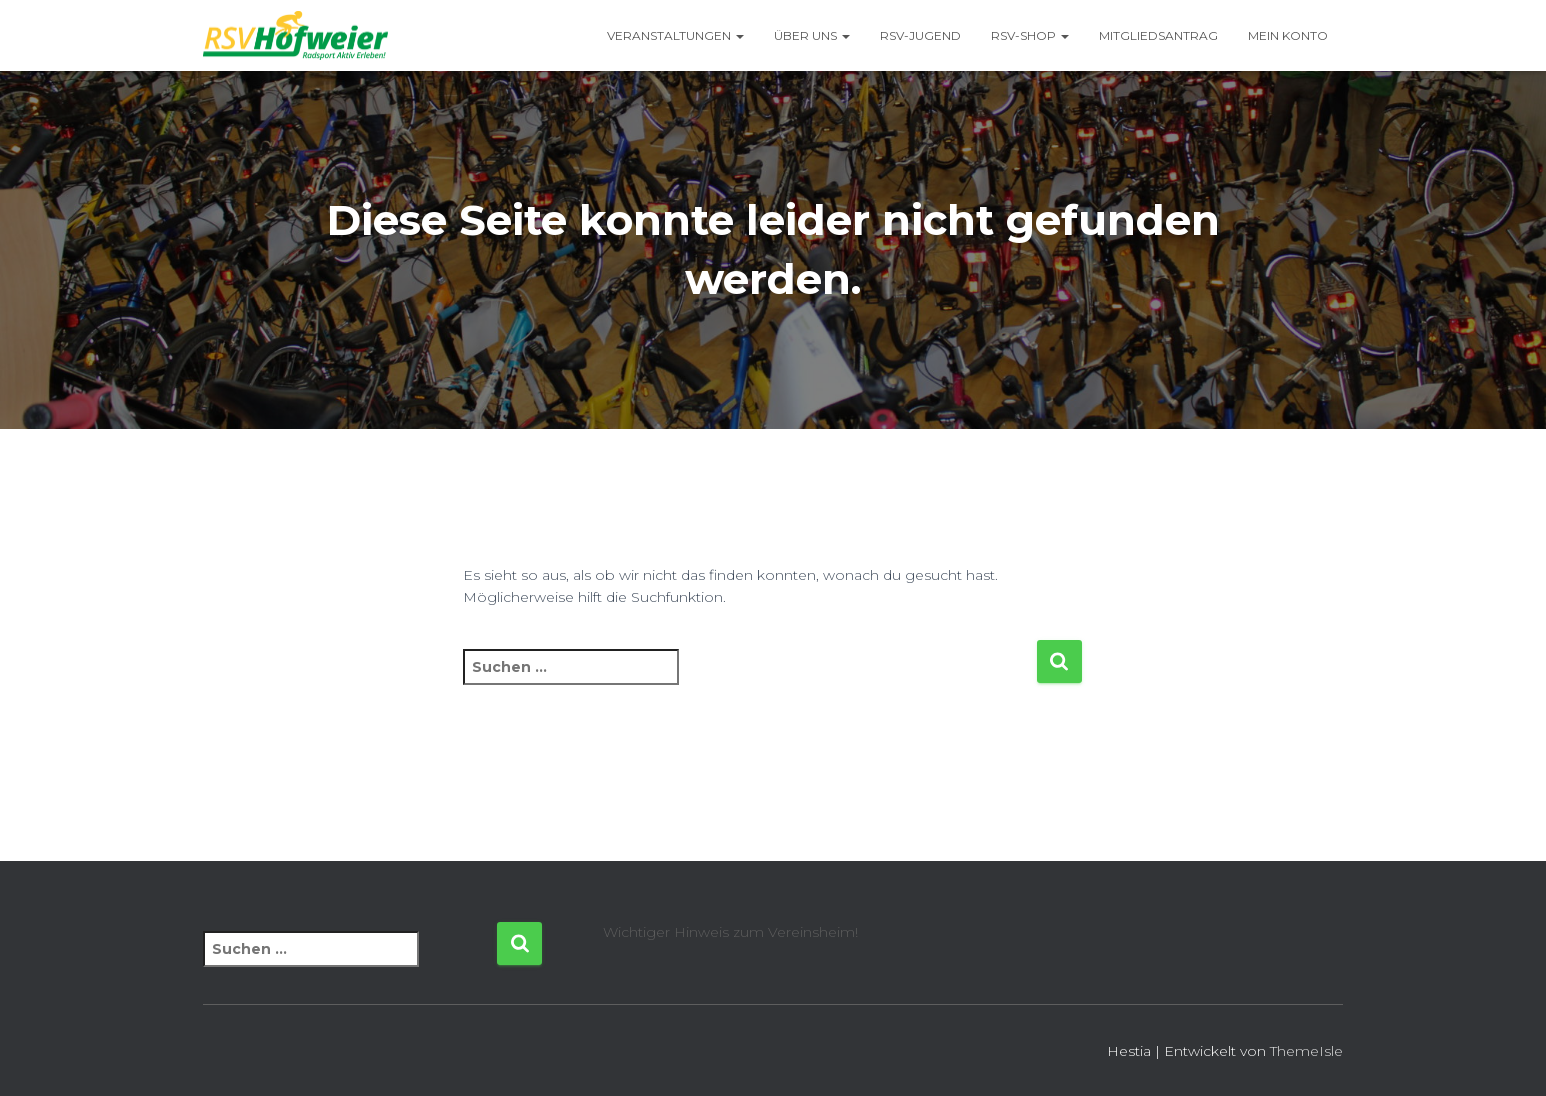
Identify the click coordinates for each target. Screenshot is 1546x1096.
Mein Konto (1288, 35)
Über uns (812, 35)
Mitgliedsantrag (1158, 35)
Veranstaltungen (675, 35)
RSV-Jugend (920, 35)
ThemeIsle (1306, 1051)
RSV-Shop (1030, 35)
